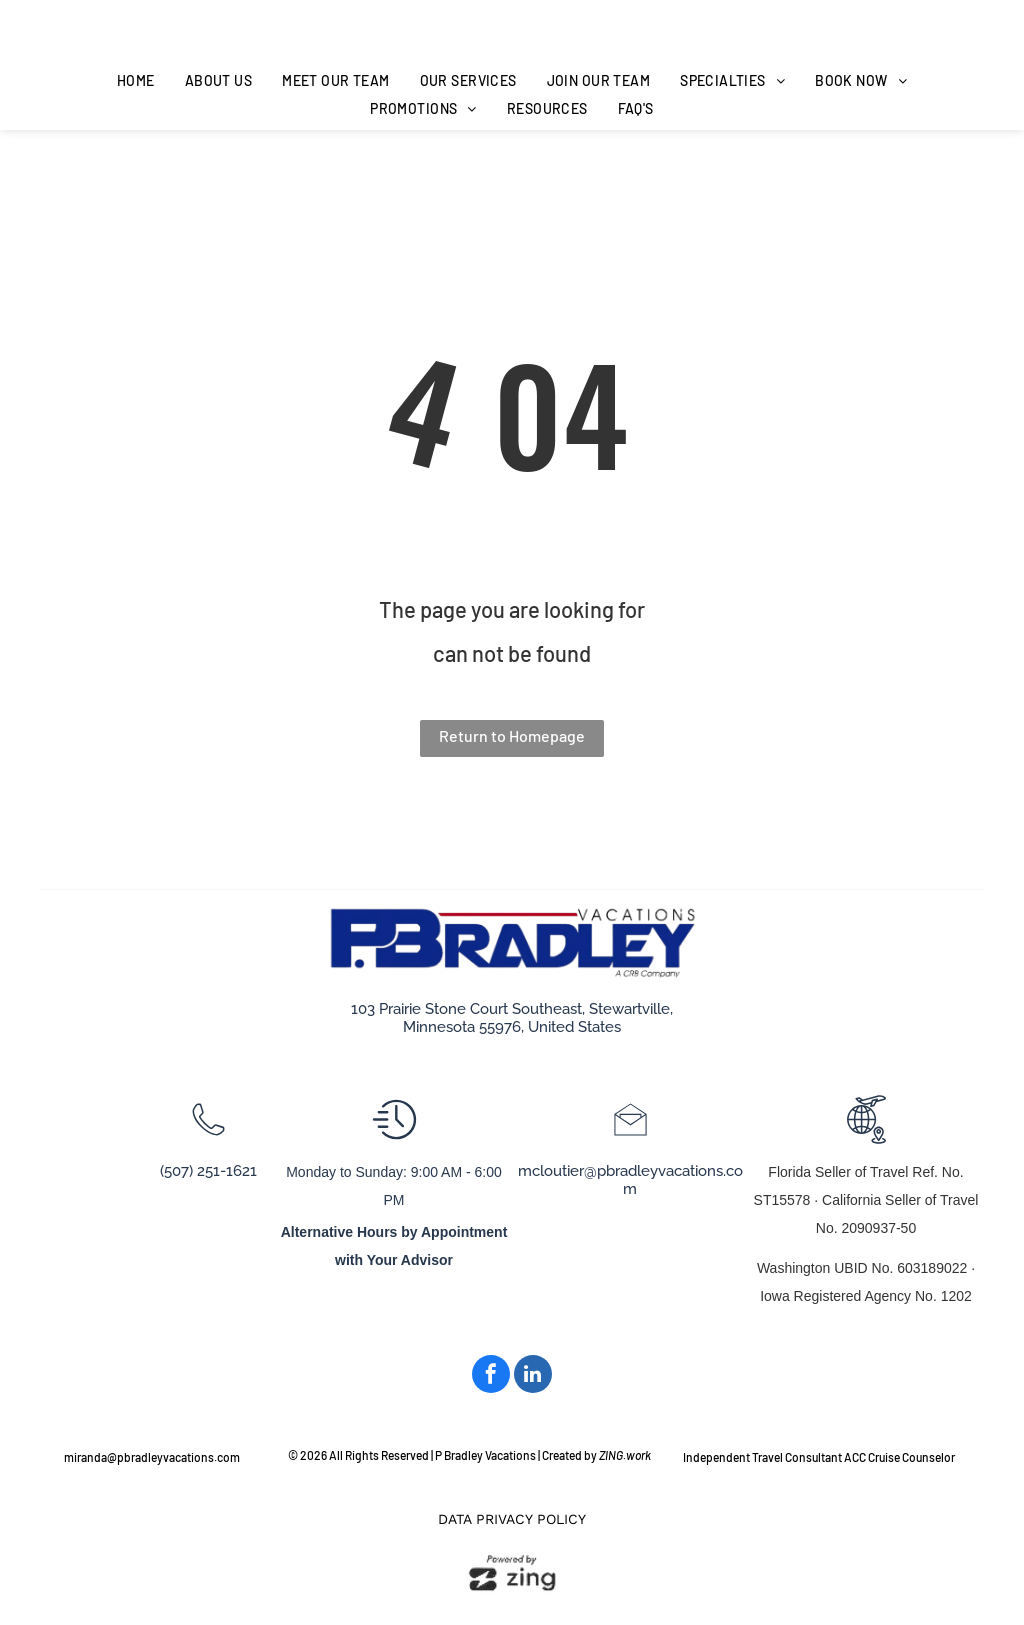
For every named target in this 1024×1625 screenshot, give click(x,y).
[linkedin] (533, 1376)
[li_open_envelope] (630, 1139)
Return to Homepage (512, 735)
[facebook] (491, 1376)
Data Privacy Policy (512, 1519)
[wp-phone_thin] (208, 1139)
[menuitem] (136, 81)
